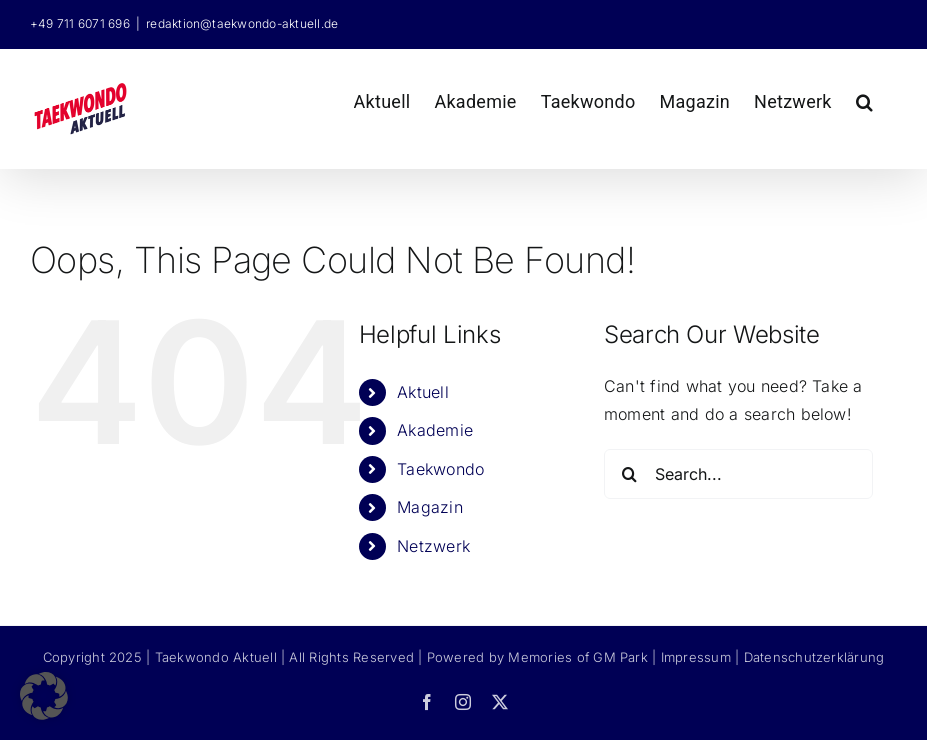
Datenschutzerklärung (814, 657)
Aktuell (423, 392)
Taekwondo (440, 469)
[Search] (629, 474)
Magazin (430, 507)
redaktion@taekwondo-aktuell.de (242, 23)
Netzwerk (433, 546)
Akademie (435, 430)
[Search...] (738, 474)
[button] (864, 99)
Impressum (696, 657)
